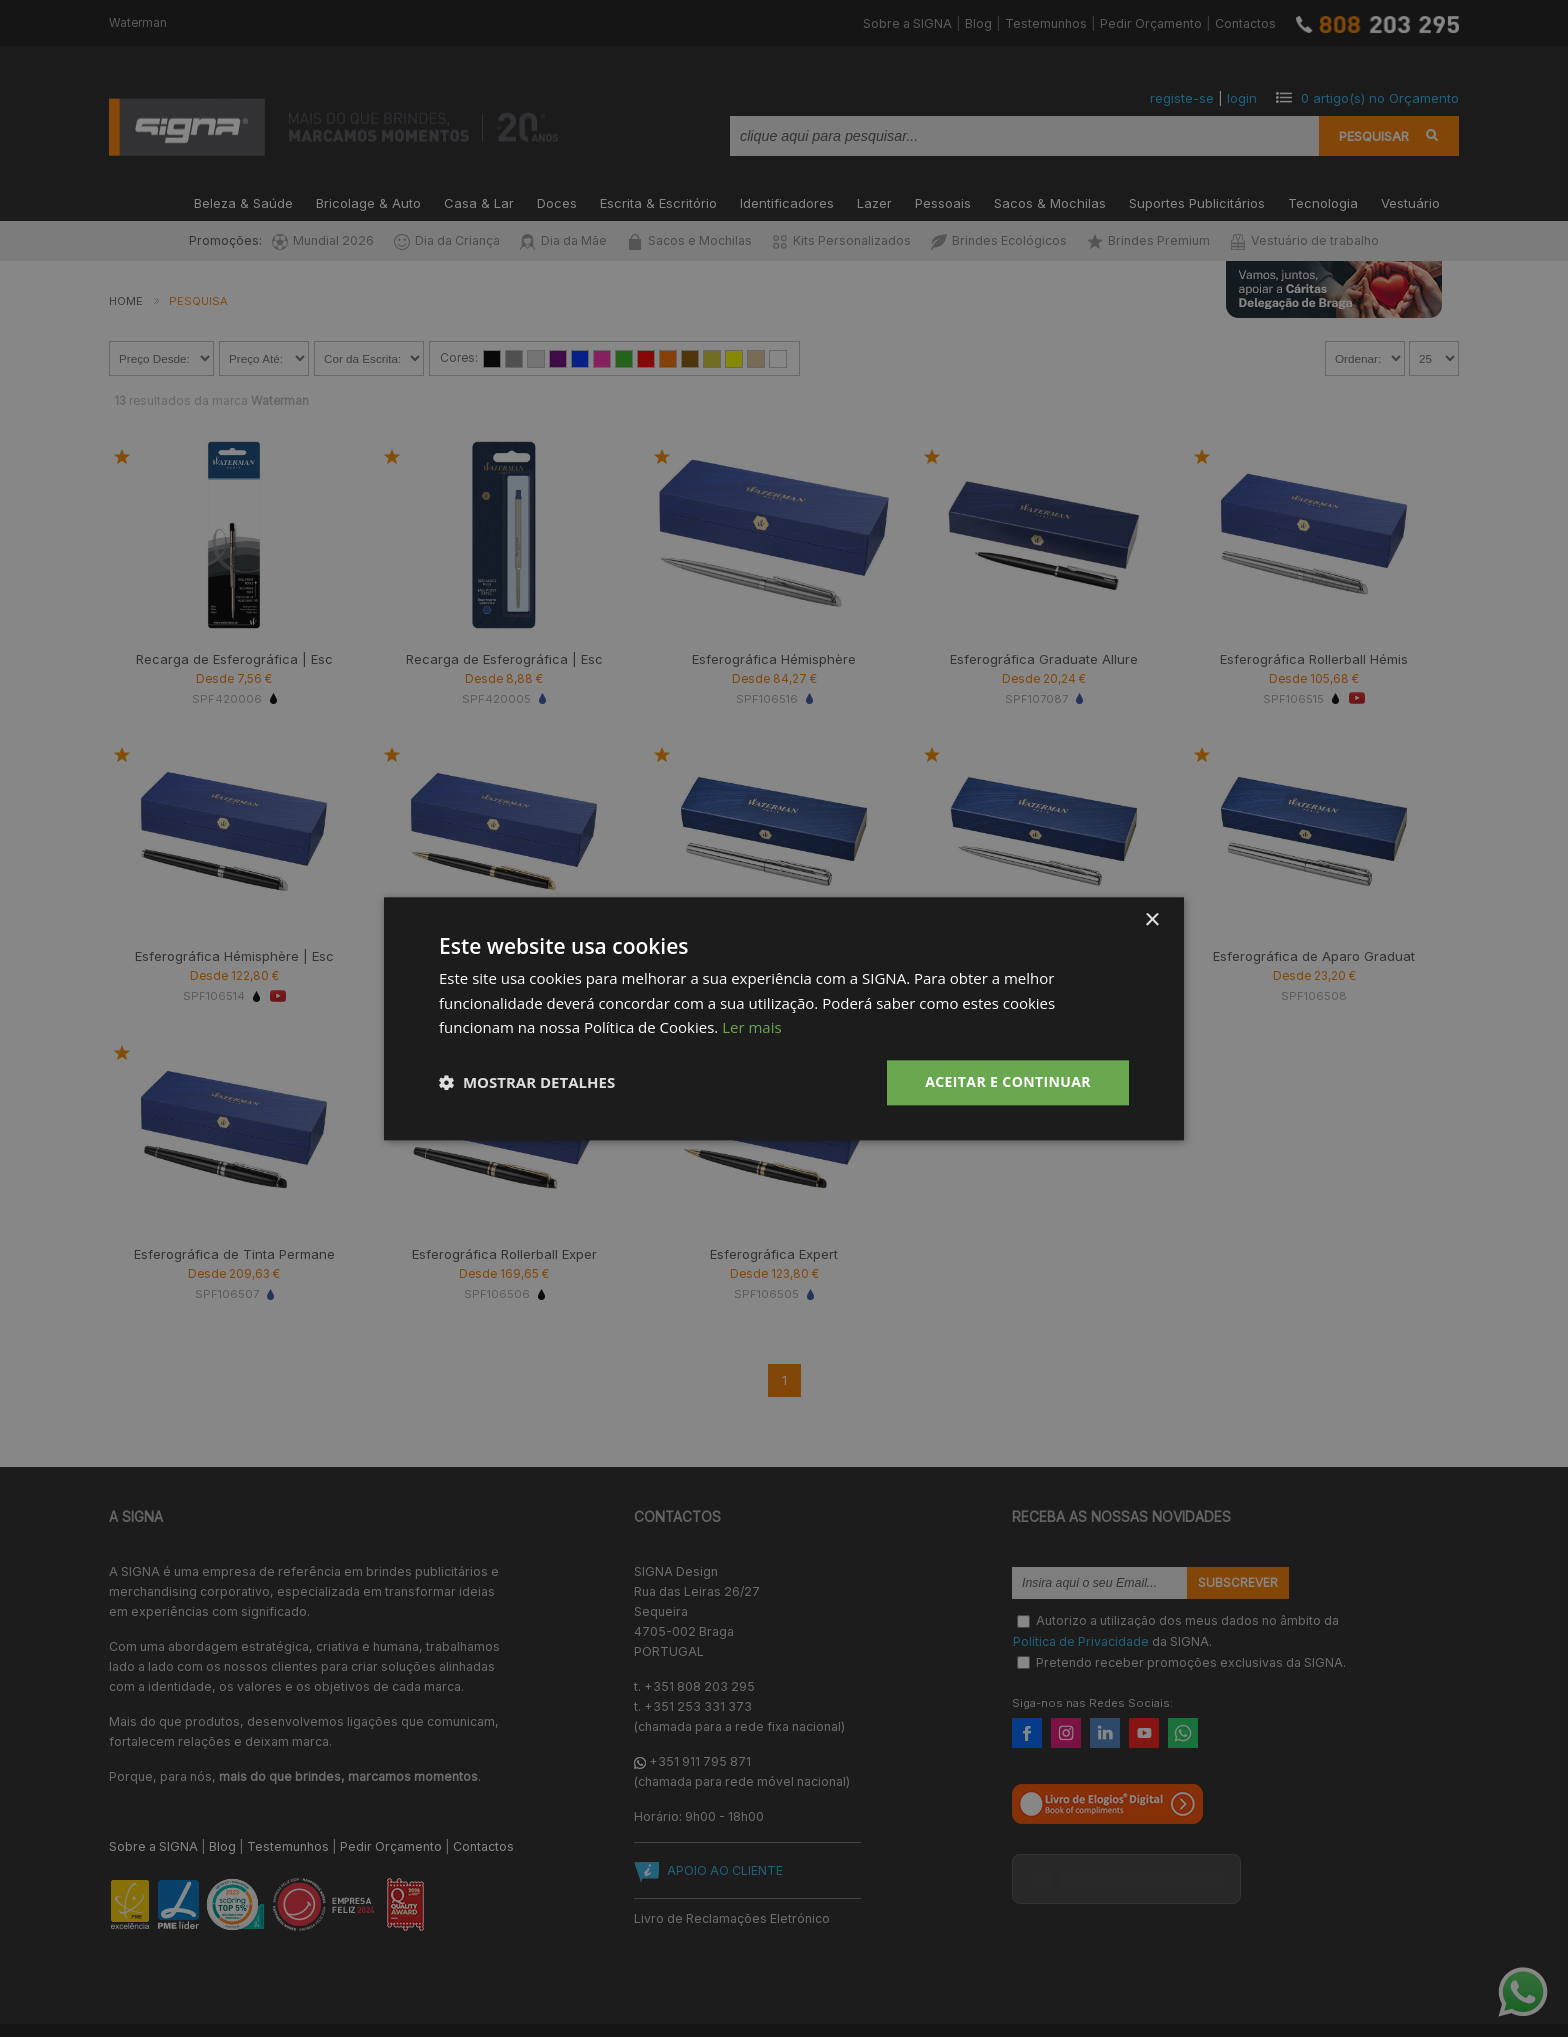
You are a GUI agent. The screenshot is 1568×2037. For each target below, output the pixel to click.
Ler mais (751, 1028)
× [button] (1151, 920)
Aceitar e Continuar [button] (1008, 1081)
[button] (527, 1083)
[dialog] (784, 1018)
